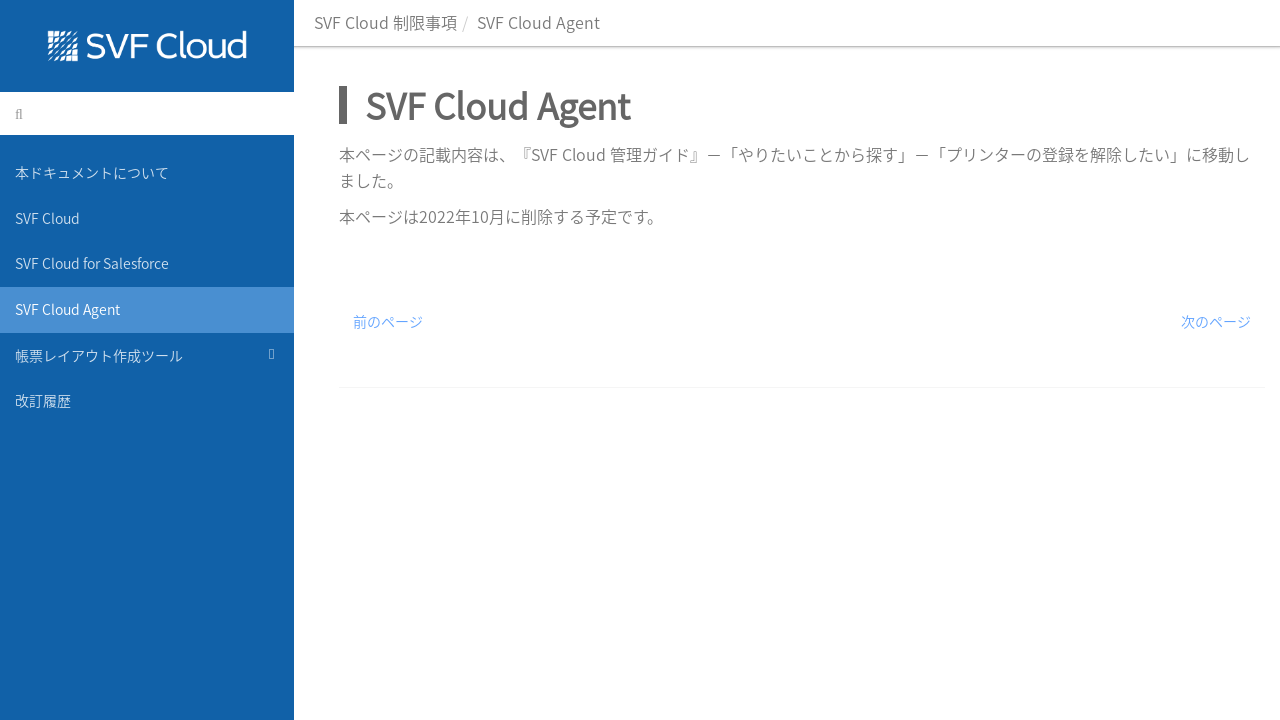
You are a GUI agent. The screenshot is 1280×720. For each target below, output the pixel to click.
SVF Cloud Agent (67, 309)
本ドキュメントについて (92, 172)
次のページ (1216, 321)
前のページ (388, 321)
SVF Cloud (47, 218)
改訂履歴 (43, 400)
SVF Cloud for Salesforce (92, 263)
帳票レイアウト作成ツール (147, 354)
